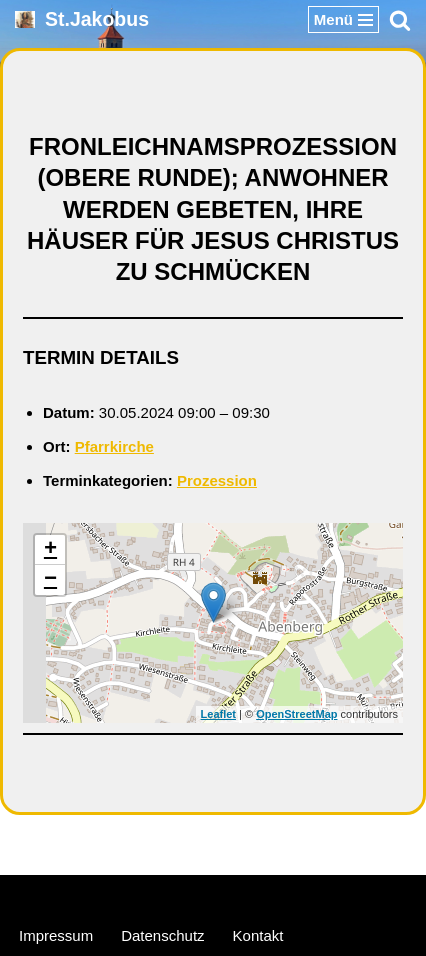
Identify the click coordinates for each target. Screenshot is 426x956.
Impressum (56, 935)
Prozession (217, 480)
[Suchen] (400, 20)
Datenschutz (162, 935)
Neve (117, 894)
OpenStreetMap (296, 714)
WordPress (289, 894)
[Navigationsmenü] (343, 19)
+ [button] (50, 550)
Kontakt (258, 935)
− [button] (50, 580)
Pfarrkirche (114, 446)
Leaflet (218, 714)
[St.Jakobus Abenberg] (82, 19)
